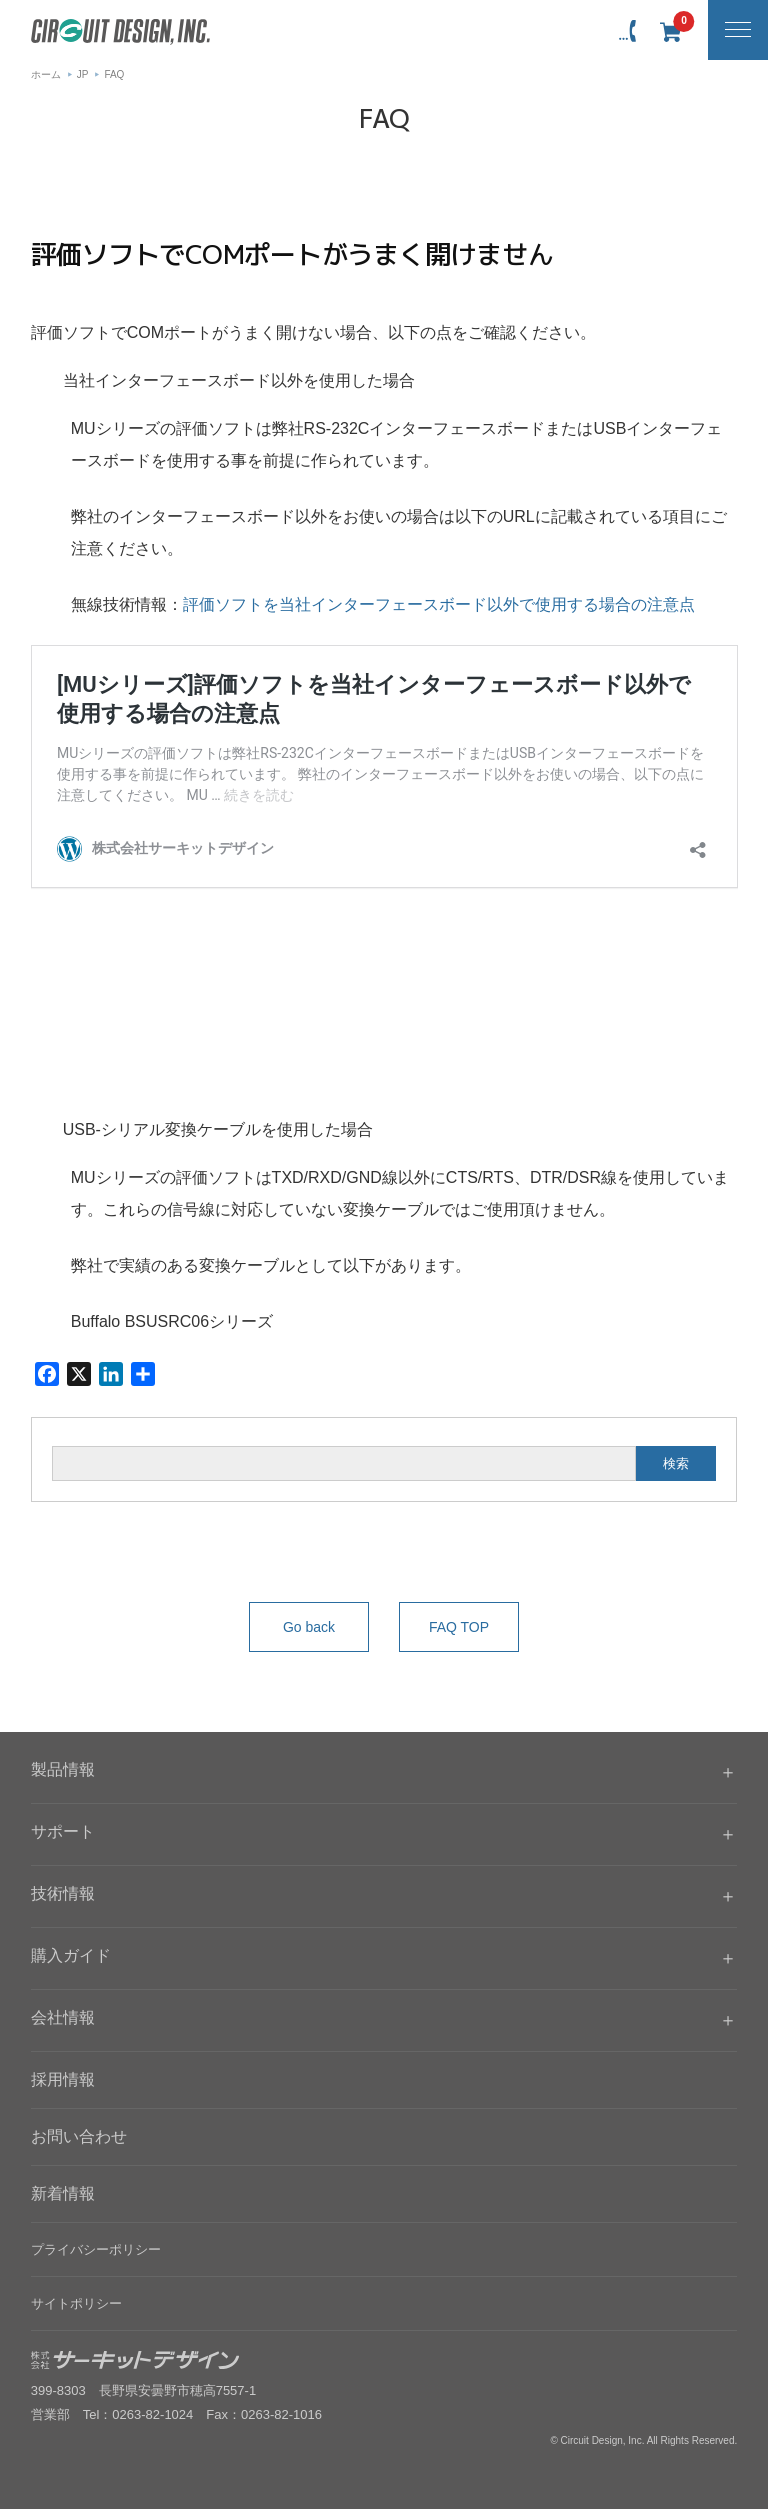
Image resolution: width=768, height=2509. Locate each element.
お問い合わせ (79, 2136)
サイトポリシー (76, 2303)
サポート (63, 1831)
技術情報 (63, 1893)
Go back (309, 1627)
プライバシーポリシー (96, 2249)
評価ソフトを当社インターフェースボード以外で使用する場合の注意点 (439, 604)
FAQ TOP (459, 1627)
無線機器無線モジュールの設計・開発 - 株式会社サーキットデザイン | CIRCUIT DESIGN (120, 32)
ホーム (46, 74)
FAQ (114, 74)
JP (83, 74)
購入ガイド (71, 1955)
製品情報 (63, 1769)
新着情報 (63, 2193)
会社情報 (63, 2017)
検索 (676, 1463)
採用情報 (63, 2079)
